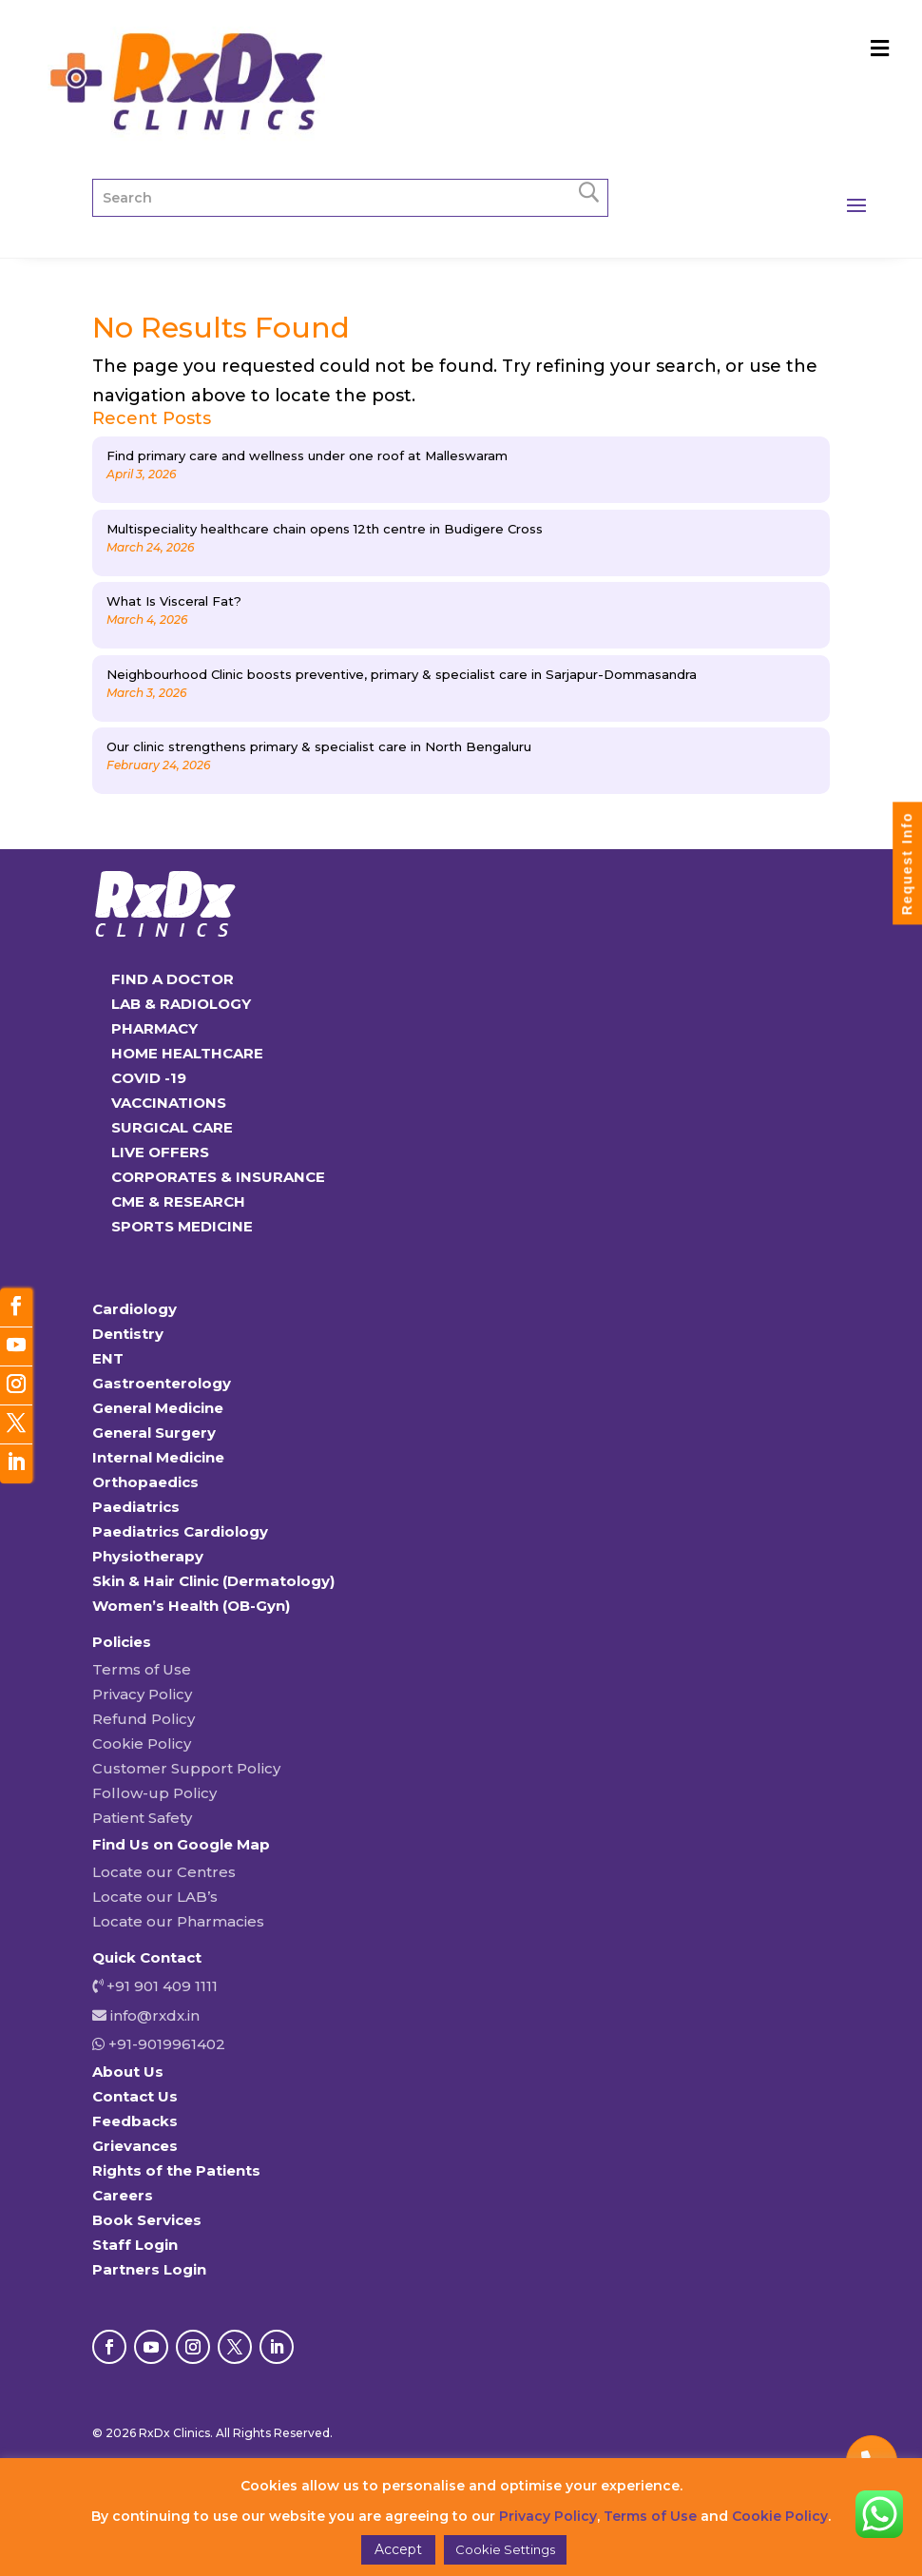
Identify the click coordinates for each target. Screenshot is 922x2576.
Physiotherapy (147, 1556)
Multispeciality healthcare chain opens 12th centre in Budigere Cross (324, 528)
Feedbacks (135, 2121)
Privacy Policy (142, 1694)
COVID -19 (148, 1078)
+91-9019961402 (165, 2044)
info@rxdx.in (155, 2015)
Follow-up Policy (154, 1793)
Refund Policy (143, 1719)
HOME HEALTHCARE (187, 1053)
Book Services (147, 2220)
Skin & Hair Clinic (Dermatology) (213, 1581)
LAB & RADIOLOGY (181, 1004)
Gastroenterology (161, 1383)
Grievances (135, 2146)
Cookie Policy (141, 1743)
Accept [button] (398, 2549)
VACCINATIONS (168, 1103)
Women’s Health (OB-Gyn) (191, 1606)
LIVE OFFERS (160, 1152)
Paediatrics (136, 1507)
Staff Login (135, 2245)
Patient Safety (142, 1818)
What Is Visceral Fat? (173, 601)
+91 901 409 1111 (160, 1986)
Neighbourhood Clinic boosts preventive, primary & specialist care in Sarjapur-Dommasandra (401, 674)
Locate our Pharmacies (178, 1921)
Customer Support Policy (186, 1768)
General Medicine (157, 1408)
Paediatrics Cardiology (180, 1531)
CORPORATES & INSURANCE (218, 1177)
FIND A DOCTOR (172, 979)
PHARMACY (154, 1028)
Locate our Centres (164, 1872)
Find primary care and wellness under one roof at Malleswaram (307, 455)
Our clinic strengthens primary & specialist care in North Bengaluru (318, 746)
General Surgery (154, 1433)
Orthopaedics (145, 1482)
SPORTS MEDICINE (182, 1226)
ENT (108, 1358)
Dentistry (127, 1334)
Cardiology (134, 1309)
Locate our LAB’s (155, 1897)
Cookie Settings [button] (505, 2549)
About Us (127, 2072)
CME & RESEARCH (178, 1201)
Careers (122, 2195)
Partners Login (149, 2269)
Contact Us (135, 2096)
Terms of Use (141, 1669)
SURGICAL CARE (172, 1127)
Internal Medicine (158, 1457)
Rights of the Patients (176, 2170)
